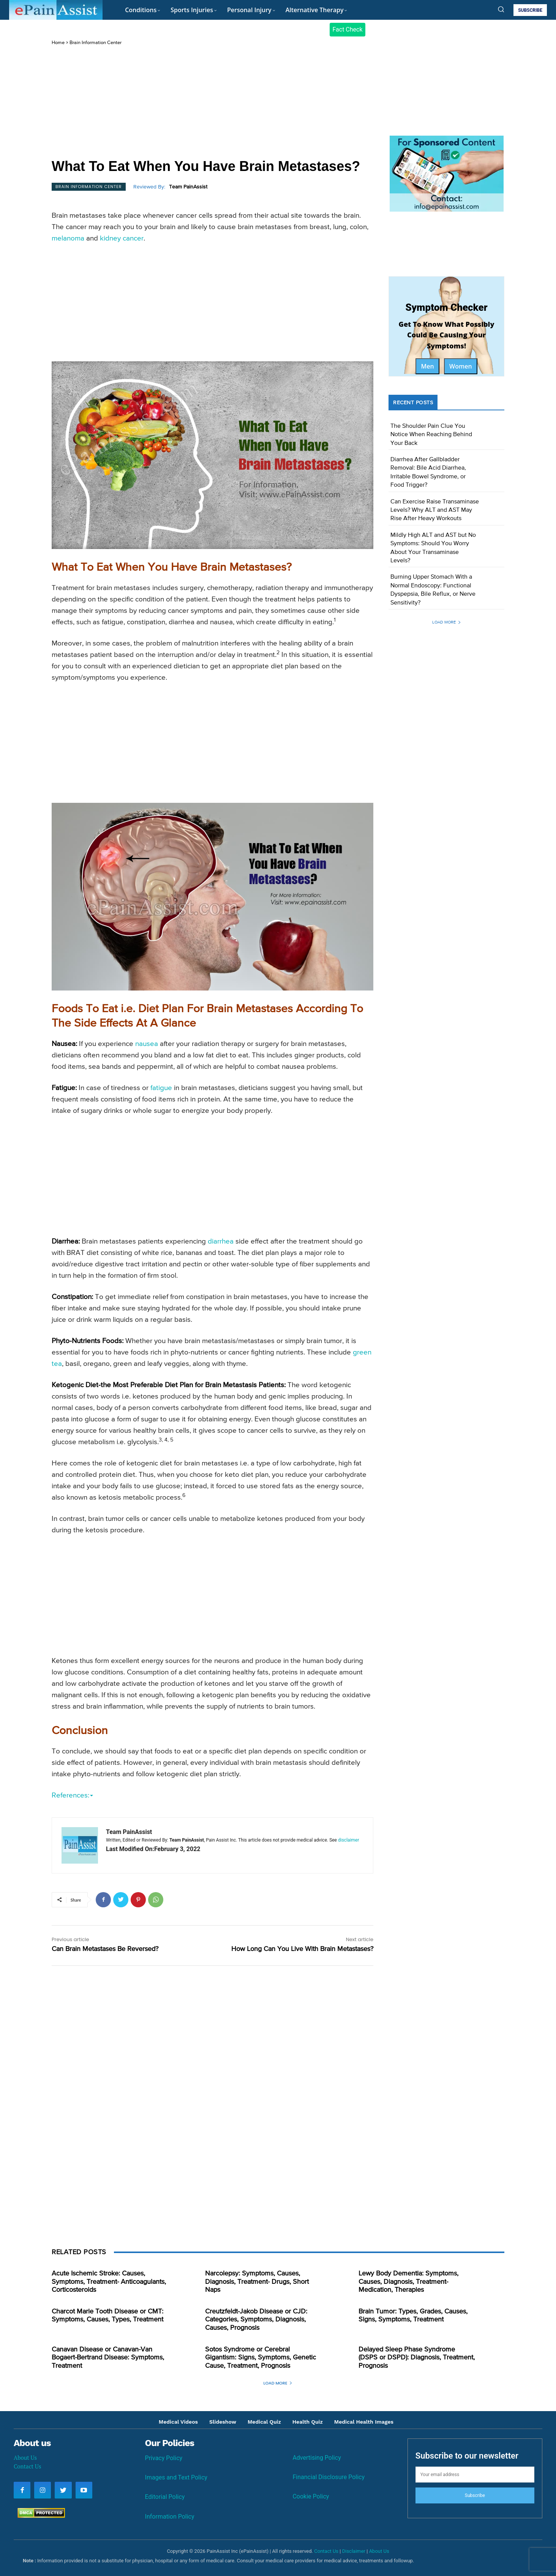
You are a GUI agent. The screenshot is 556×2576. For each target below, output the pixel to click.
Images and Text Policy (176, 2477)
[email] (474, 2475)
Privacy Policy (164, 2458)
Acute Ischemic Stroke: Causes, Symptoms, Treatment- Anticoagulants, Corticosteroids (109, 2281)
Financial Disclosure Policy (328, 2477)
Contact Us (27, 2466)
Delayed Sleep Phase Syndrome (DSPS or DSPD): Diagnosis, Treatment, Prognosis (417, 2357)
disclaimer (348, 1840)
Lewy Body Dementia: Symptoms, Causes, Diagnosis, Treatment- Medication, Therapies (408, 2281)
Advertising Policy (316, 2457)
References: (72, 1795)
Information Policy (169, 2516)
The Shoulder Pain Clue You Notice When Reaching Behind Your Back (431, 434)
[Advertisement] (212, 103)
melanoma (68, 238)
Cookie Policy (310, 2496)
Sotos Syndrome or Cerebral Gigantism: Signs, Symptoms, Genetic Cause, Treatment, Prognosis (260, 2357)
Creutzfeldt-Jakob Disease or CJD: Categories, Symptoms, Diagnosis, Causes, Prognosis (256, 2319)
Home (58, 42)
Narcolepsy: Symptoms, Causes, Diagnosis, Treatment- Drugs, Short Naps (257, 2281)
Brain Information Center (96, 42)
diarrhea (221, 1241)
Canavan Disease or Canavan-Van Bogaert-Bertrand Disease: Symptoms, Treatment (108, 2357)
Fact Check (347, 29)
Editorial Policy (165, 2496)
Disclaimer (353, 2551)
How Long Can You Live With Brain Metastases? (302, 1949)
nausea (146, 1043)
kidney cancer (122, 238)
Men (427, 366)
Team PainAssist (188, 187)
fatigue (161, 1088)
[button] (501, 9)
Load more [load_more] (446, 622)
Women (460, 366)
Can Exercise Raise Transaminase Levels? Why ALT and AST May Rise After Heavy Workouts (434, 510)
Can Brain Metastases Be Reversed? (105, 1949)
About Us (25, 2457)
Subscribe (475, 2495)
